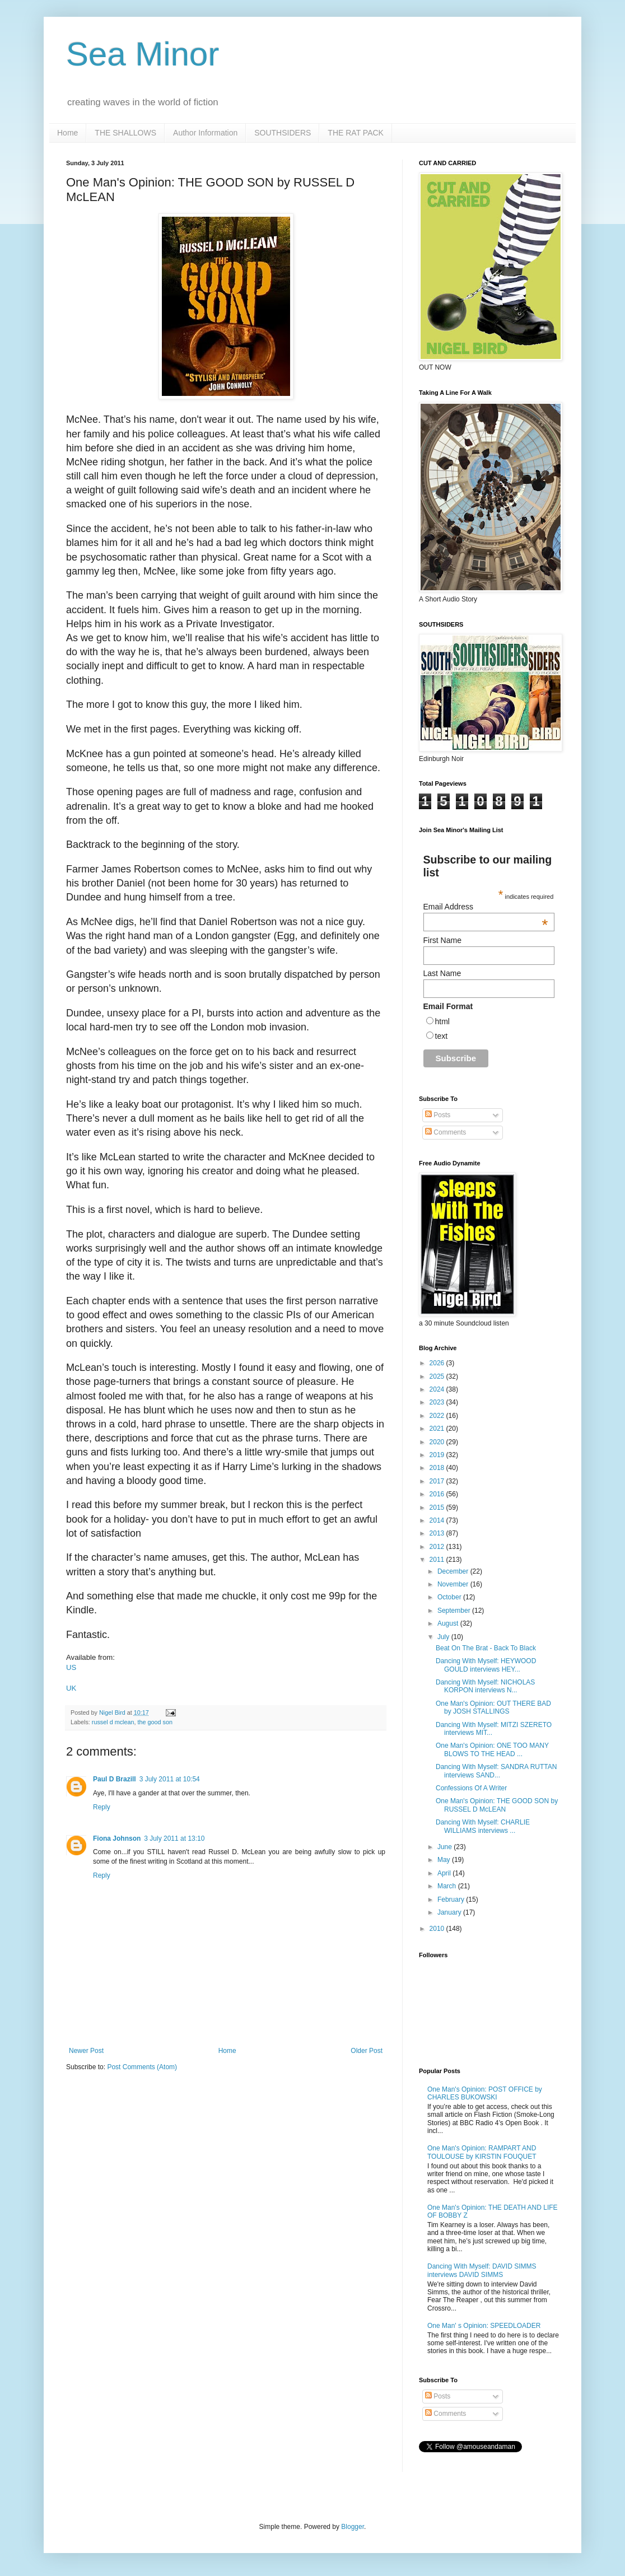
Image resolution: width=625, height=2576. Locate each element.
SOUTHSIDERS (282, 132)
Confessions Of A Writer (471, 1788)
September (454, 1610)
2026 (438, 1363)
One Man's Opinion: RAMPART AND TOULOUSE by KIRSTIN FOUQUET (481, 2152)
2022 (438, 1416)
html (442, 1021)
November (453, 1584)
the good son (154, 1722)
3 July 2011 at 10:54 (169, 1779)
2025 (438, 1376)
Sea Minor (142, 54)
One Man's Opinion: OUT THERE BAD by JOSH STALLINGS (493, 1707)
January (450, 1912)
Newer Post (86, 2051)
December (453, 1571)
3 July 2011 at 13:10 (174, 1838)
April (445, 1873)
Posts (437, 1115)
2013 (438, 1533)
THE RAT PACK (356, 132)
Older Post (367, 2051)
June (445, 1847)
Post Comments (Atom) (142, 2067)
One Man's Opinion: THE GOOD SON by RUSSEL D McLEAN (497, 1805)
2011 (438, 1560)
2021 (438, 1428)
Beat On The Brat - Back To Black (486, 1648)
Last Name (442, 973)
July (444, 1637)
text (441, 1036)
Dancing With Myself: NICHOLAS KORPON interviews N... (485, 1686)
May (444, 1860)
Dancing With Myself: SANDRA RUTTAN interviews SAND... (496, 1771)
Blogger (352, 2527)
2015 (438, 1507)
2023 (438, 1402)
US (71, 1667)
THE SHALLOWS (125, 132)
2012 (438, 1547)
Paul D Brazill (114, 1779)
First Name (442, 940)
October (450, 1597)
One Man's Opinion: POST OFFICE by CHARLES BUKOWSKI (484, 2093)
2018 (438, 1468)
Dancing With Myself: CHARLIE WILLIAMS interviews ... (483, 1826)
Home (67, 132)
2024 (438, 1389)
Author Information (205, 132)
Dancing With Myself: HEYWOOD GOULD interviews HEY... (486, 1665)
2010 (438, 1929)
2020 (438, 1442)
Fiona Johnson (117, 1838)
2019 (438, 1455)
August (448, 1623)
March (447, 1886)
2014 (438, 1520)
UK (71, 1688)
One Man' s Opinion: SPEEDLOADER (483, 2326)
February (451, 1899)
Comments (445, 1132)
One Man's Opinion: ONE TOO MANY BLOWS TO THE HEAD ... (492, 1749)
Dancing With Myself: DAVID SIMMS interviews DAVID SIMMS (481, 2270)
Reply (101, 1807)
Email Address (485, 906)
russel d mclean (113, 1722)
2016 (438, 1494)
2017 (438, 1481)
